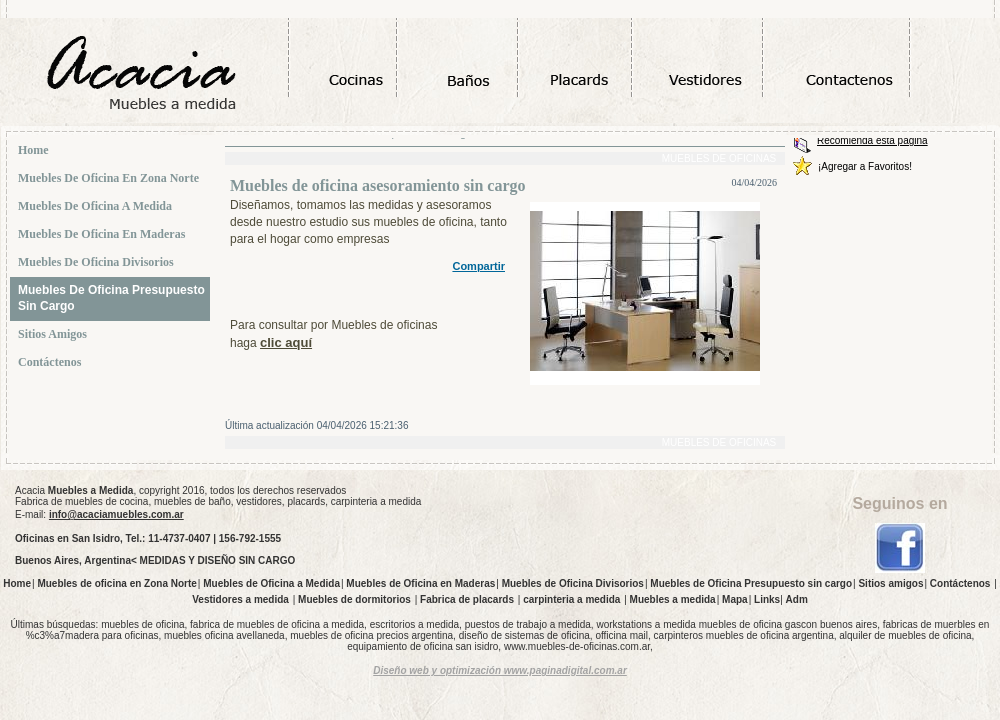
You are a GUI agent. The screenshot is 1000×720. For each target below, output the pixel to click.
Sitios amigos (54, 334)
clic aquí (286, 342)
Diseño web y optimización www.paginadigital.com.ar (500, 670)
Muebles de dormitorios (354, 599)
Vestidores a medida (240, 599)
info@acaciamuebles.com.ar (116, 514)
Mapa (735, 599)
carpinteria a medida (571, 599)
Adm (797, 599)
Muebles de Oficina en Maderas (103, 234)
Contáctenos (51, 362)
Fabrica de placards (467, 599)
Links (767, 599)
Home (35, 150)
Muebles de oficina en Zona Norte (110, 178)
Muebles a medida (673, 599)
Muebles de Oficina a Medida (97, 206)
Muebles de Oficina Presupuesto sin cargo (111, 298)
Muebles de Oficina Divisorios (98, 262)
